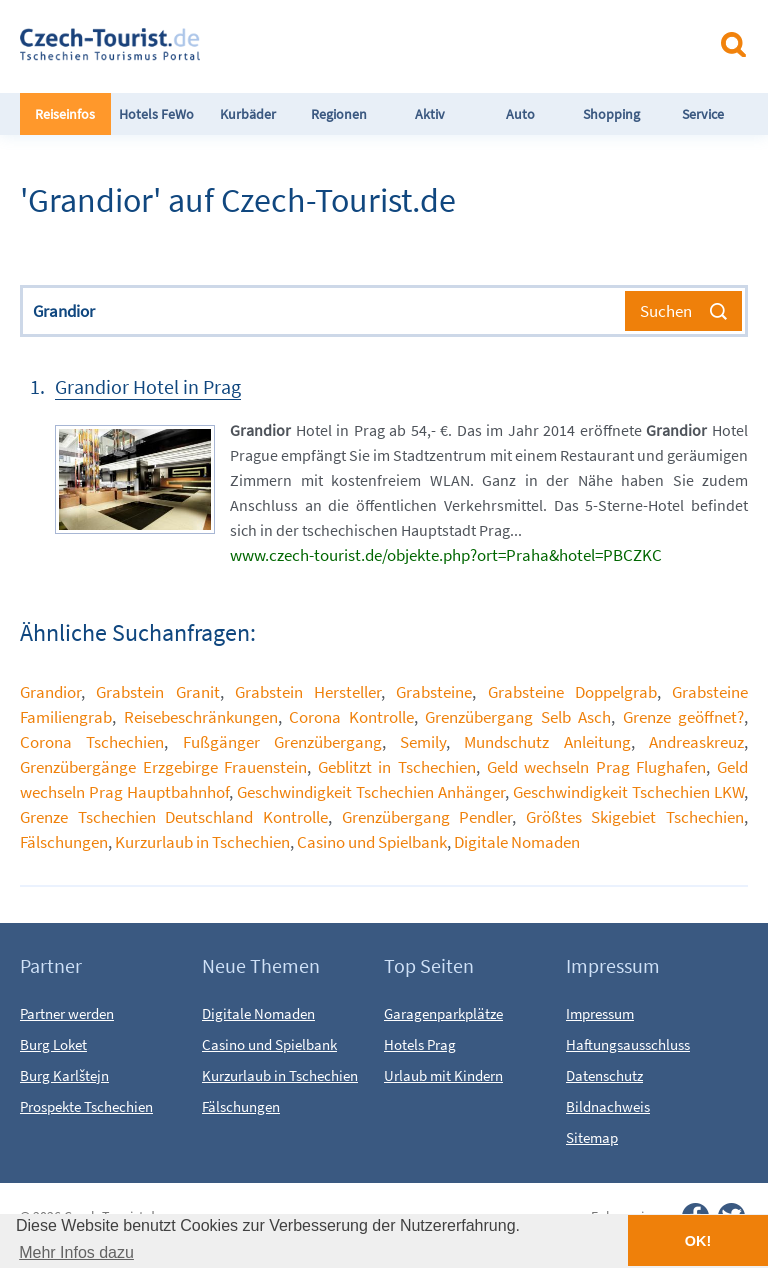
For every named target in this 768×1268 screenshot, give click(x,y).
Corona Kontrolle (351, 717)
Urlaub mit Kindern (443, 1075)
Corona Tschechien (92, 742)
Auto (520, 114)
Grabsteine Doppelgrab (572, 692)
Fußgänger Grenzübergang (282, 742)
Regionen (339, 114)
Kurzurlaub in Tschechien (202, 842)
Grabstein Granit (157, 692)
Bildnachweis (608, 1106)
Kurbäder (248, 114)
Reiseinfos (65, 114)
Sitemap (592, 1137)
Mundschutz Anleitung (547, 742)
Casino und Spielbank (372, 842)
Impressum (600, 1013)
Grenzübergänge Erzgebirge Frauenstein (163, 767)
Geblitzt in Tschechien (397, 767)
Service (703, 114)
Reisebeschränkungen (201, 717)
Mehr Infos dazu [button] (76, 1252)
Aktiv (430, 114)
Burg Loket (53, 1044)
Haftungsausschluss (628, 1044)
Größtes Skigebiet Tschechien (635, 817)
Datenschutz (604, 1075)
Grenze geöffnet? (684, 717)
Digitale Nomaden (517, 842)
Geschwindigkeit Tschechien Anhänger (371, 792)
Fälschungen (64, 842)
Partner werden (67, 1013)
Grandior (50, 692)
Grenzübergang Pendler (427, 817)
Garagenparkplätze (443, 1013)
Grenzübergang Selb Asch (518, 717)
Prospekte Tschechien (86, 1106)
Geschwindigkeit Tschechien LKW (628, 792)
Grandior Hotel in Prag (148, 386)
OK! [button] (698, 1241)
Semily (423, 742)
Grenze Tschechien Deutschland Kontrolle (174, 817)
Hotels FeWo (156, 114)
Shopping (611, 114)
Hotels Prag (420, 1044)
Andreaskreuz (696, 742)
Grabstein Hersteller (308, 692)
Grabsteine (434, 692)
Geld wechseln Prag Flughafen (597, 767)
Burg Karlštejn (64, 1075)
